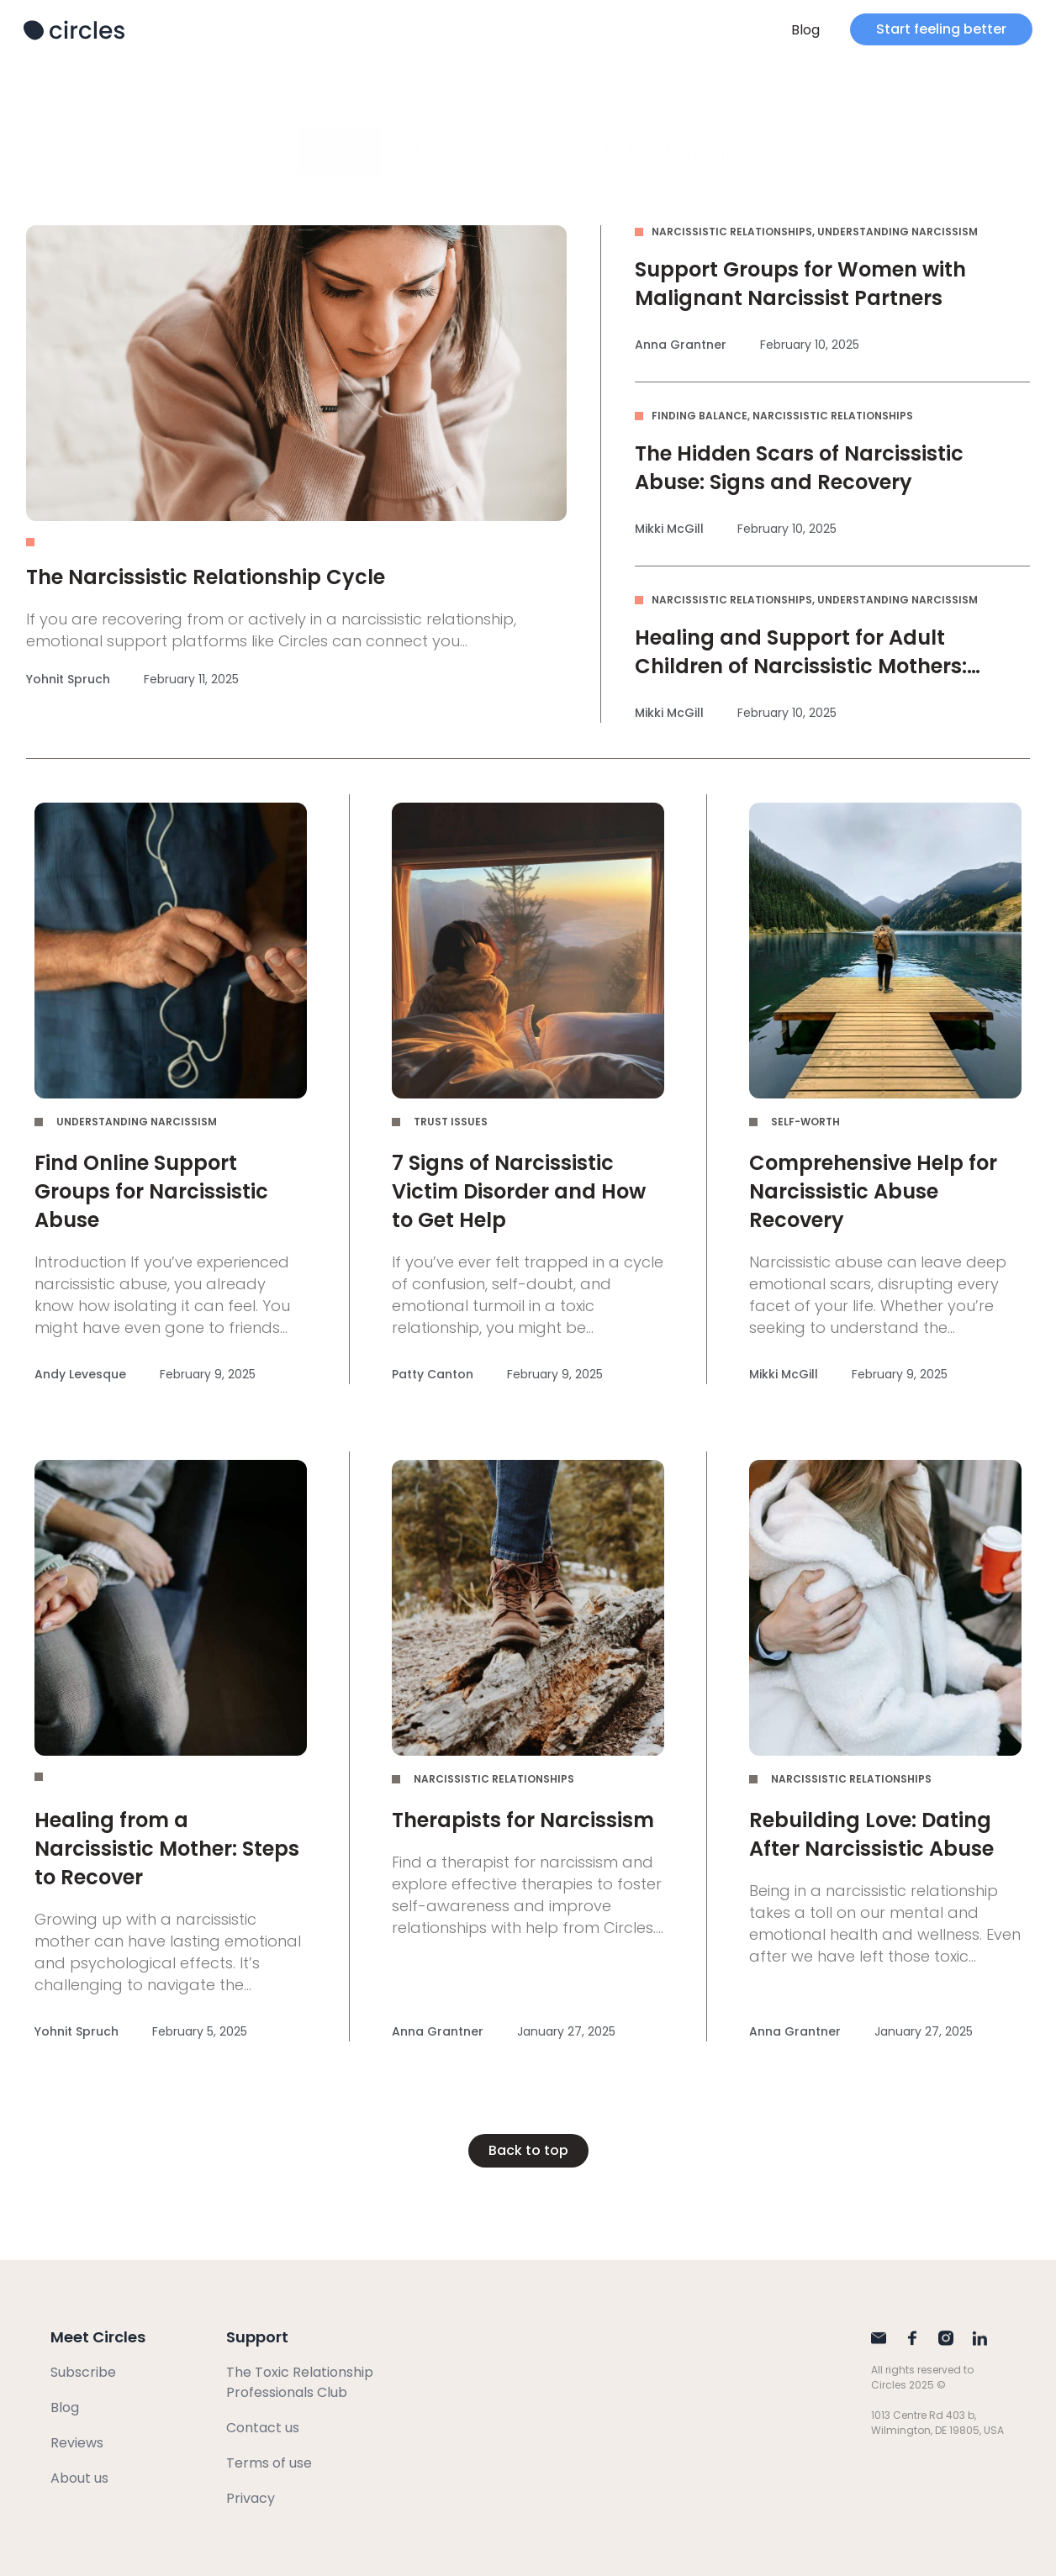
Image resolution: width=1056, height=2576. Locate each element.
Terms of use (269, 2463)
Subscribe (83, 2372)
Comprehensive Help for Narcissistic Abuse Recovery (873, 1191)
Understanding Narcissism (897, 231)
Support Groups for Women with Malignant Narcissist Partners (800, 283)
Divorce (446, 151)
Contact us (262, 2427)
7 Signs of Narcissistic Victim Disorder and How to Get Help (519, 1191)
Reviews (76, 2442)
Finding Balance (699, 415)
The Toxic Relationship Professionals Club (299, 2382)
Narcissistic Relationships (635, 151)
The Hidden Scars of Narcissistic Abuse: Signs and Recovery (799, 468)
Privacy (250, 2498)
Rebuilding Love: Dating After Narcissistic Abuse (871, 1834)
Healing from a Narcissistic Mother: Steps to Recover (166, 1848)
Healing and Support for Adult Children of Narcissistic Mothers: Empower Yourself (801, 666)
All (340, 151)
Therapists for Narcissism (523, 1820)
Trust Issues (451, 1121)
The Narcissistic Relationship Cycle (205, 577)
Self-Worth (805, 1121)
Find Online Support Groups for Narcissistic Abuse (151, 1191)
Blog (805, 30)
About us (79, 2478)
